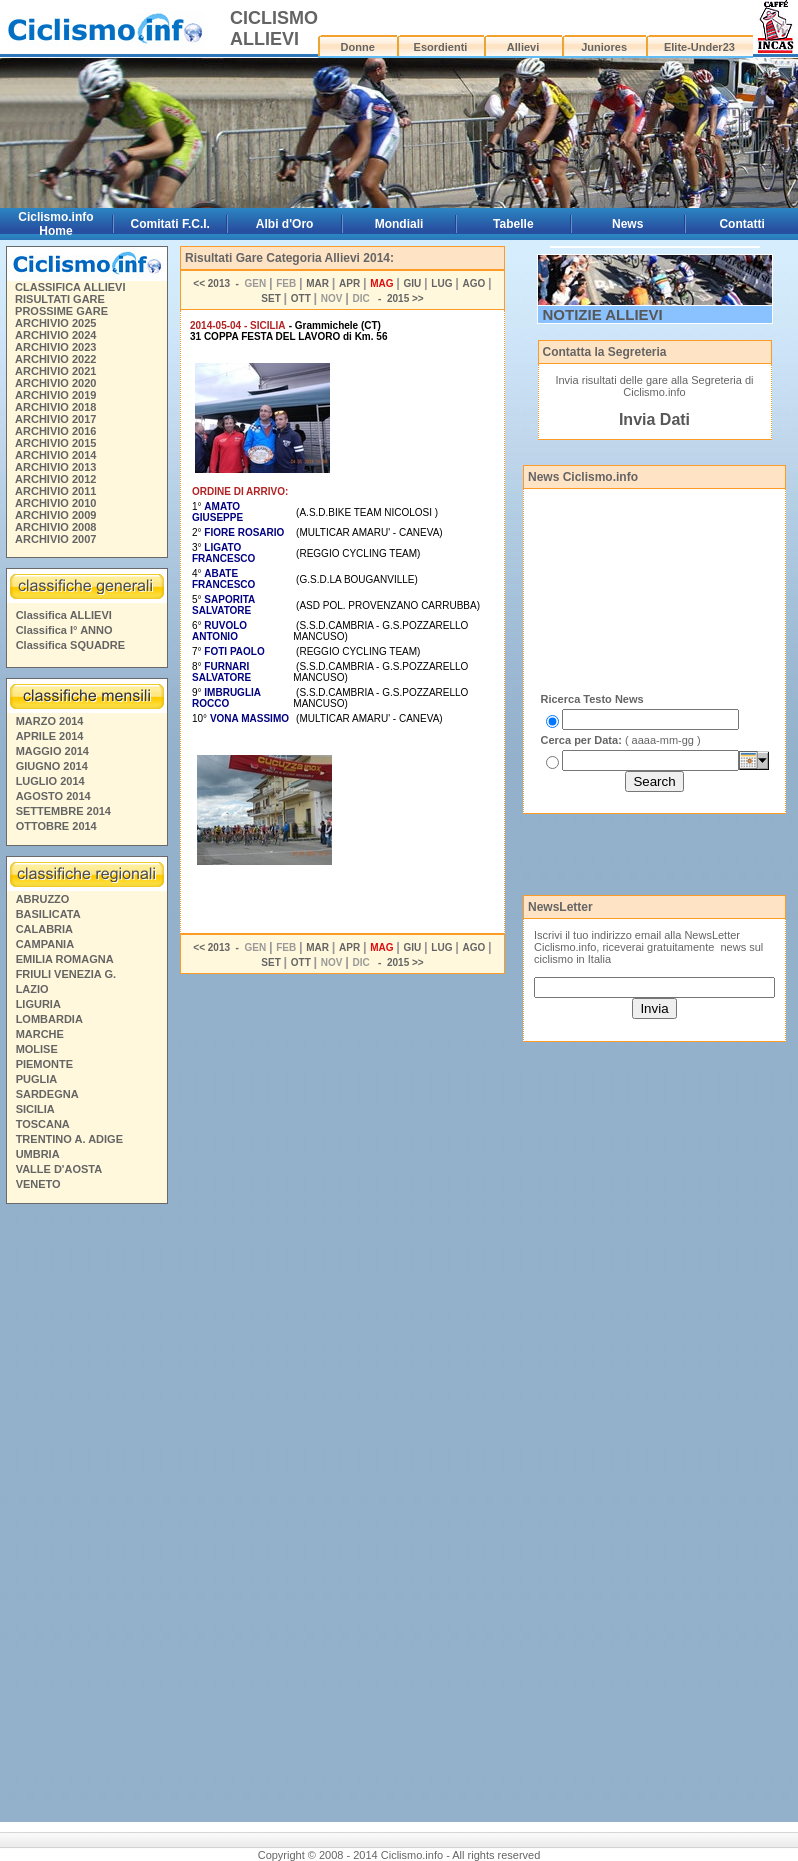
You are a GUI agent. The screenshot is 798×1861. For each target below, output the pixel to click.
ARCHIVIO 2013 (55, 467)
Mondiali (399, 224)
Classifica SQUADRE (70, 645)
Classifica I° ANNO (64, 630)
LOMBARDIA (49, 1019)
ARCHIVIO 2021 (55, 371)
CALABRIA (44, 929)
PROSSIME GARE (61, 311)
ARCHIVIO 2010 (55, 503)
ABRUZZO (43, 899)
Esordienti (441, 47)
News (627, 224)
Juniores (604, 47)
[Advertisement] (86, 1516)
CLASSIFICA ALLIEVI (70, 287)
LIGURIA (38, 1004)
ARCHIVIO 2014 (55, 455)
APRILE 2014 (50, 736)
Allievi (523, 47)
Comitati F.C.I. (170, 224)
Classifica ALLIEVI (64, 615)
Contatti (741, 224)
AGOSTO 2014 (53, 796)
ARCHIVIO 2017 (55, 419)
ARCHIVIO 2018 (55, 407)
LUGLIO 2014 (50, 781)
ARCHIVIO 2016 (55, 431)
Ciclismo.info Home (55, 224)
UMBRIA (38, 1154)
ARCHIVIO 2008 (55, 527)
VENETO (38, 1184)
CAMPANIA (45, 944)
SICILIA (35, 1109)
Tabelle (513, 224)
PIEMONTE (44, 1064)
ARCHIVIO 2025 (55, 323)
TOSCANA (43, 1124)
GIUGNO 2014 (52, 766)
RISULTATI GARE (60, 299)
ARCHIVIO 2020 (55, 383)
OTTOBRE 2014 (56, 826)
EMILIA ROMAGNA (65, 959)
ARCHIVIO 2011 (55, 491)
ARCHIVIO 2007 (55, 539)
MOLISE (37, 1049)
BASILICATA (48, 914)
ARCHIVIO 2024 (55, 335)
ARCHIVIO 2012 (55, 479)
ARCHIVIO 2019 (55, 395)
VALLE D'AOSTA (59, 1169)
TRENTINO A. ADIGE (69, 1139)
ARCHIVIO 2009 (55, 515)
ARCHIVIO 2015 (55, 443)
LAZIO (32, 989)
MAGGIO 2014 (52, 751)
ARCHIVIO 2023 (55, 347)
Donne (358, 47)
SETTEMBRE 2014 (63, 811)
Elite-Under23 (699, 47)
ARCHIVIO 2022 (55, 359)
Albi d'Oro (285, 224)
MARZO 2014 (50, 721)
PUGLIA (37, 1079)
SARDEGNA (47, 1094)
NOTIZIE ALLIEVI (603, 314)
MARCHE (40, 1034)
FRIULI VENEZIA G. (66, 974)
